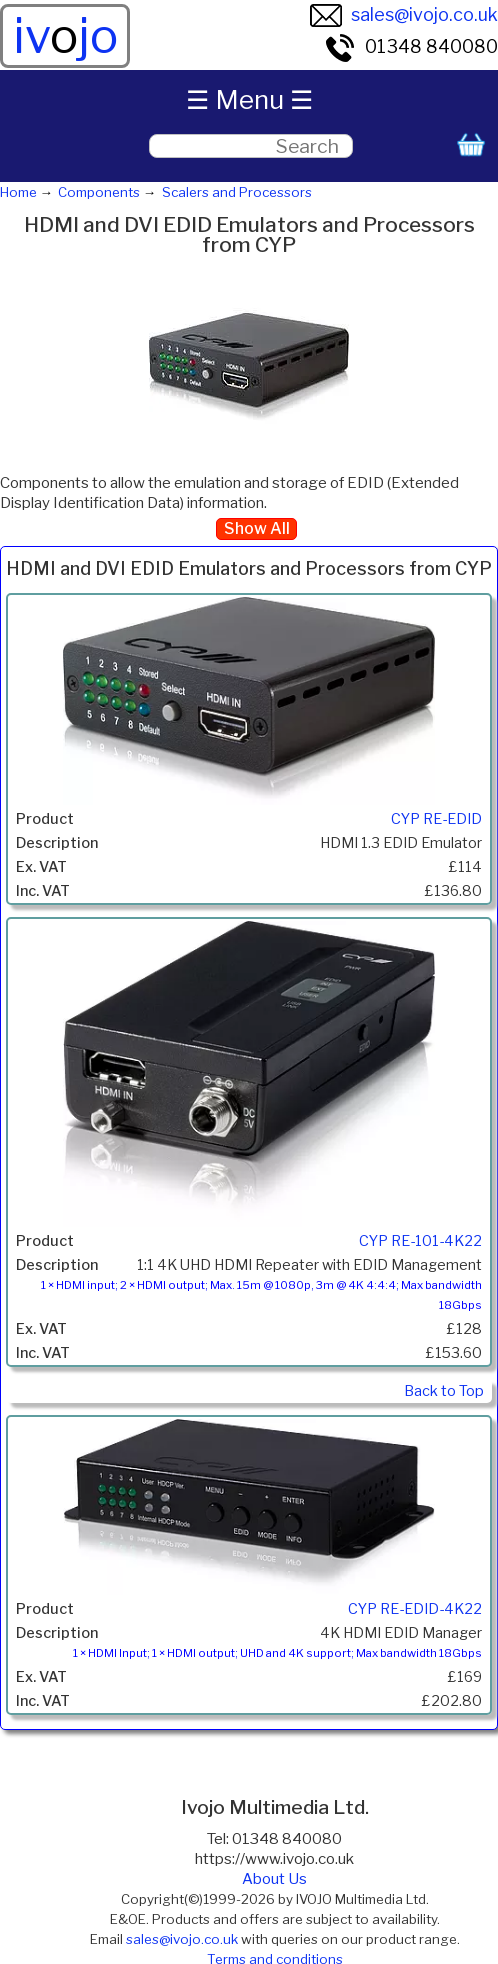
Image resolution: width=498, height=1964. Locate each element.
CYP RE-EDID (436, 819)
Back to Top (444, 1391)
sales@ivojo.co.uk (404, 14)
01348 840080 (411, 46)
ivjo (65, 36)
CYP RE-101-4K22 (420, 1241)
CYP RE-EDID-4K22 (415, 1609)
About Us (274, 1879)
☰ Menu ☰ (249, 99)
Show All (257, 528)
